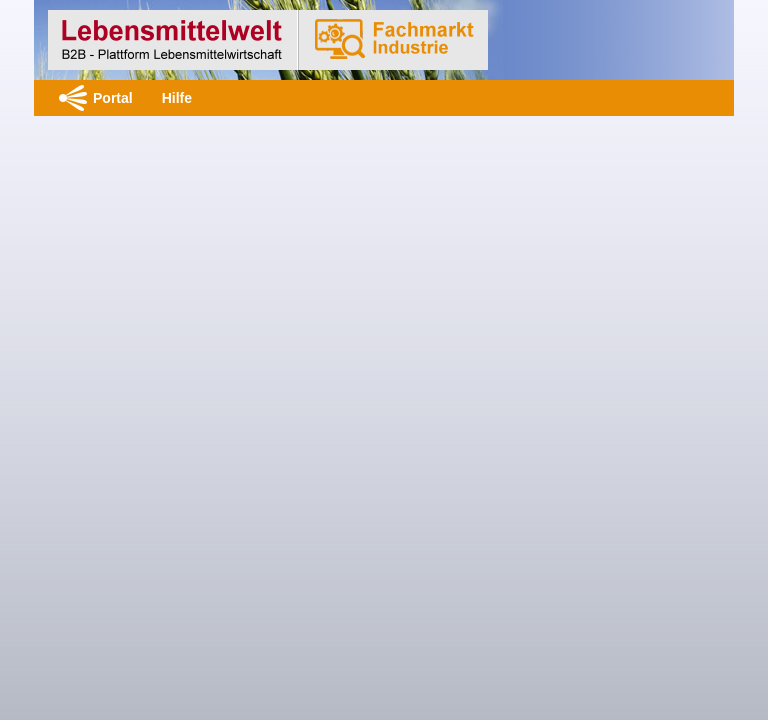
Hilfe (177, 98)
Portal (113, 98)
